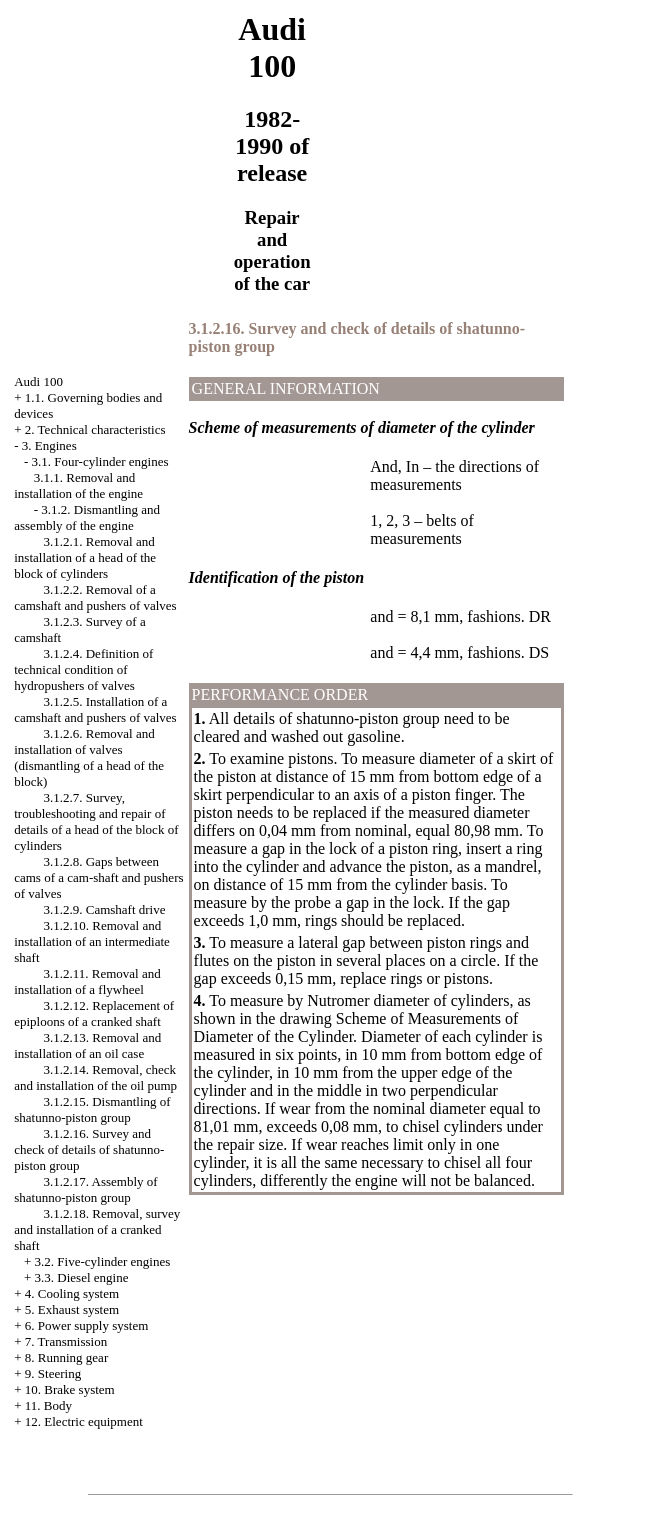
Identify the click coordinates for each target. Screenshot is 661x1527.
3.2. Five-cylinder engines (103, 1261)
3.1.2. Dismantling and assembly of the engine (87, 517)
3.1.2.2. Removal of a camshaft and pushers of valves (95, 597)
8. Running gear (66, 1357)
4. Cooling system (72, 1293)
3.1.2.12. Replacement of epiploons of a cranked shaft (94, 1013)
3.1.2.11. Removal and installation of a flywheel (87, 981)
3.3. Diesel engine (82, 1277)
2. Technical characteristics (95, 429)
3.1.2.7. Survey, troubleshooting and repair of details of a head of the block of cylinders (96, 821)
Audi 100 (38, 381)
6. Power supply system (87, 1325)
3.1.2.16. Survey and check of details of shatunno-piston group (89, 1149)
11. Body (48, 1405)
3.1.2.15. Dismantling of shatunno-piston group (92, 1109)
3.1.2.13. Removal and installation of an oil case (87, 1045)
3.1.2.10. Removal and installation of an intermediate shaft (92, 941)
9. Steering (53, 1373)
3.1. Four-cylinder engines (100, 461)
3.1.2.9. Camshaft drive (104, 909)
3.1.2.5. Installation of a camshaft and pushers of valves (95, 709)
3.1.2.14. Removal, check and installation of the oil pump (95, 1077)
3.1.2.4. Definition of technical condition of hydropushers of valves (83, 669)
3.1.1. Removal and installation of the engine (78, 485)
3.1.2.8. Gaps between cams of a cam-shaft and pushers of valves (98, 877)
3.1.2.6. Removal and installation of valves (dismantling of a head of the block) (89, 757)
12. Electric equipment (84, 1421)
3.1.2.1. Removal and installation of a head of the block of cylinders (85, 557)
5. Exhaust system (72, 1309)
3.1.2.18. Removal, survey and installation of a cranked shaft (97, 1229)
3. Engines (49, 445)
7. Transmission (66, 1341)
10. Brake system (70, 1389)
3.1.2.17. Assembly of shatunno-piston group (85, 1189)
